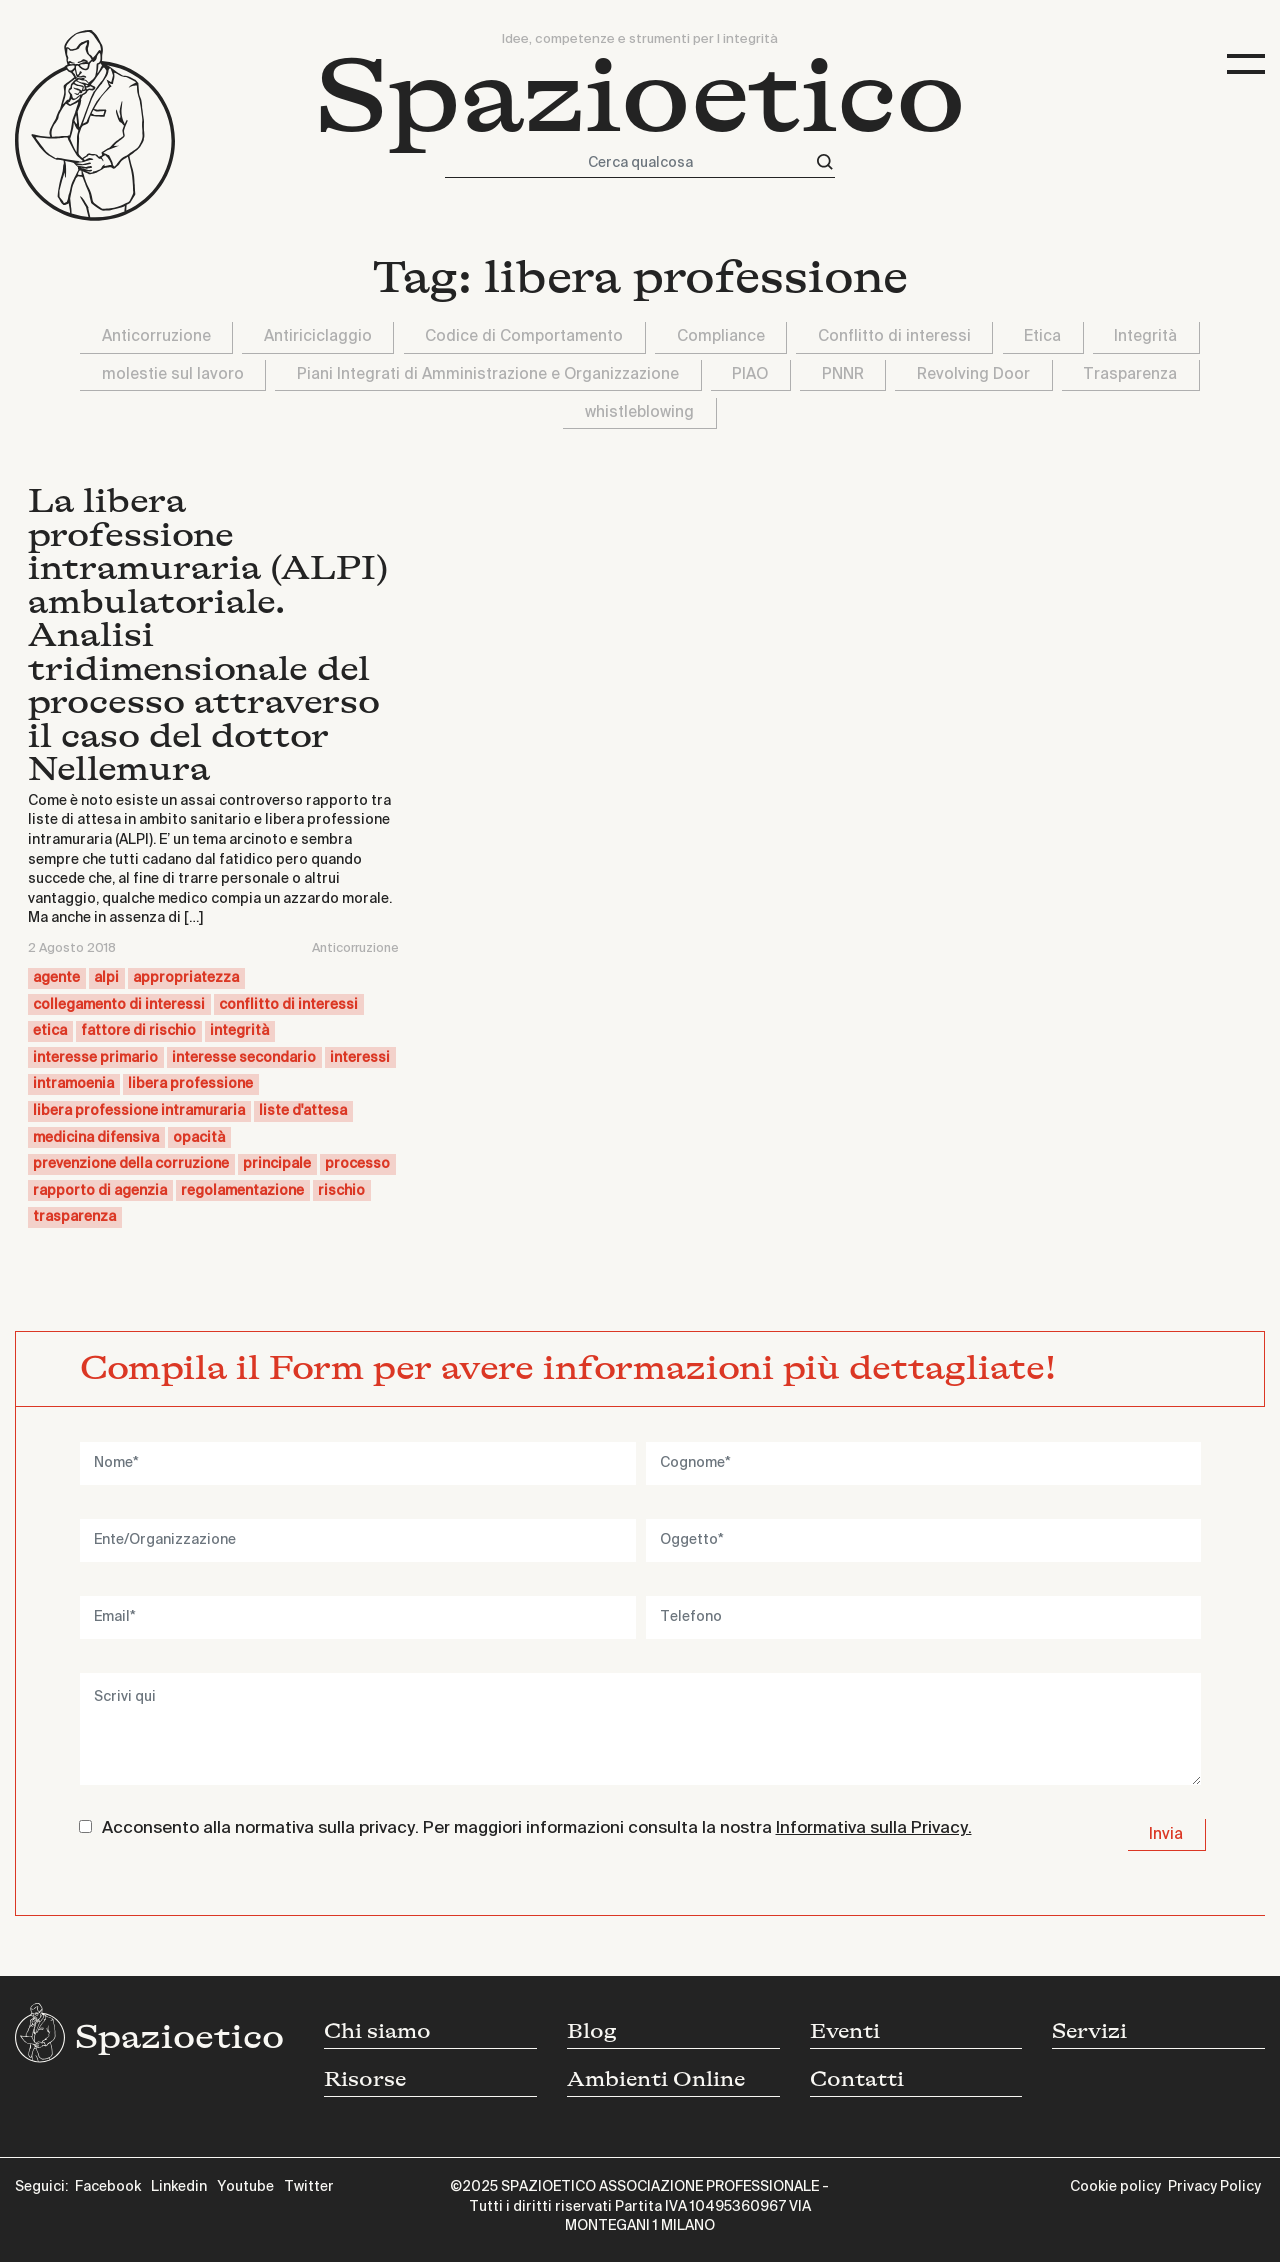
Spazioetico (640, 97)
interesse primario (95, 1058)
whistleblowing (639, 412)
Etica (1042, 336)
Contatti (857, 2079)
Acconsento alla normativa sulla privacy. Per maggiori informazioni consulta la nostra (537, 1828)
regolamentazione (242, 1191)
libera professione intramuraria (139, 1111)
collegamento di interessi (119, 1005)
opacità (199, 1138)
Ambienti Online (656, 2079)
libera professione (190, 1084)
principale (277, 1164)
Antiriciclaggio (318, 336)
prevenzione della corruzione (131, 1164)
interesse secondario (244, 1058)
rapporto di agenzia (100, 1191)
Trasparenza (1130, 374)
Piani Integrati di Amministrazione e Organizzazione (488, 374)
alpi (106, 978)
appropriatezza (186, 978)
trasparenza (74, 1217)
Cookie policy (1115, 2187)
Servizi (1089, 2031)
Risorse (365, 2079)
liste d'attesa (303, 1111)
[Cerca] (825, 162)
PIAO (750, 374)
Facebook (108, 2187)
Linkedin (179, 2187)
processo (357, 1164)
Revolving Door (973, 374)
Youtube (245, 2187)
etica (50, 1031)
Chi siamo (377, 2031)
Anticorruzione (156, 336)
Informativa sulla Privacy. (874, 1828)
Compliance (721, 336)
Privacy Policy (1214, 2187)
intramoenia (73, 1084)
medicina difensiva (96, 1138)
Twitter (309, 2187)
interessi (360, 1058)
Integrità (1145, 336)
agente (56, 978)
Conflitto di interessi (894, 336)
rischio (341, 1191)
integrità (239, 1031)
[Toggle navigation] (1246, 64)
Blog (592, 2031)
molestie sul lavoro (173, 374)
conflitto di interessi (288, 1005)
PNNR (843, 374)
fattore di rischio (138, 1031)
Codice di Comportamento (524, 336)
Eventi (845, 2031)
